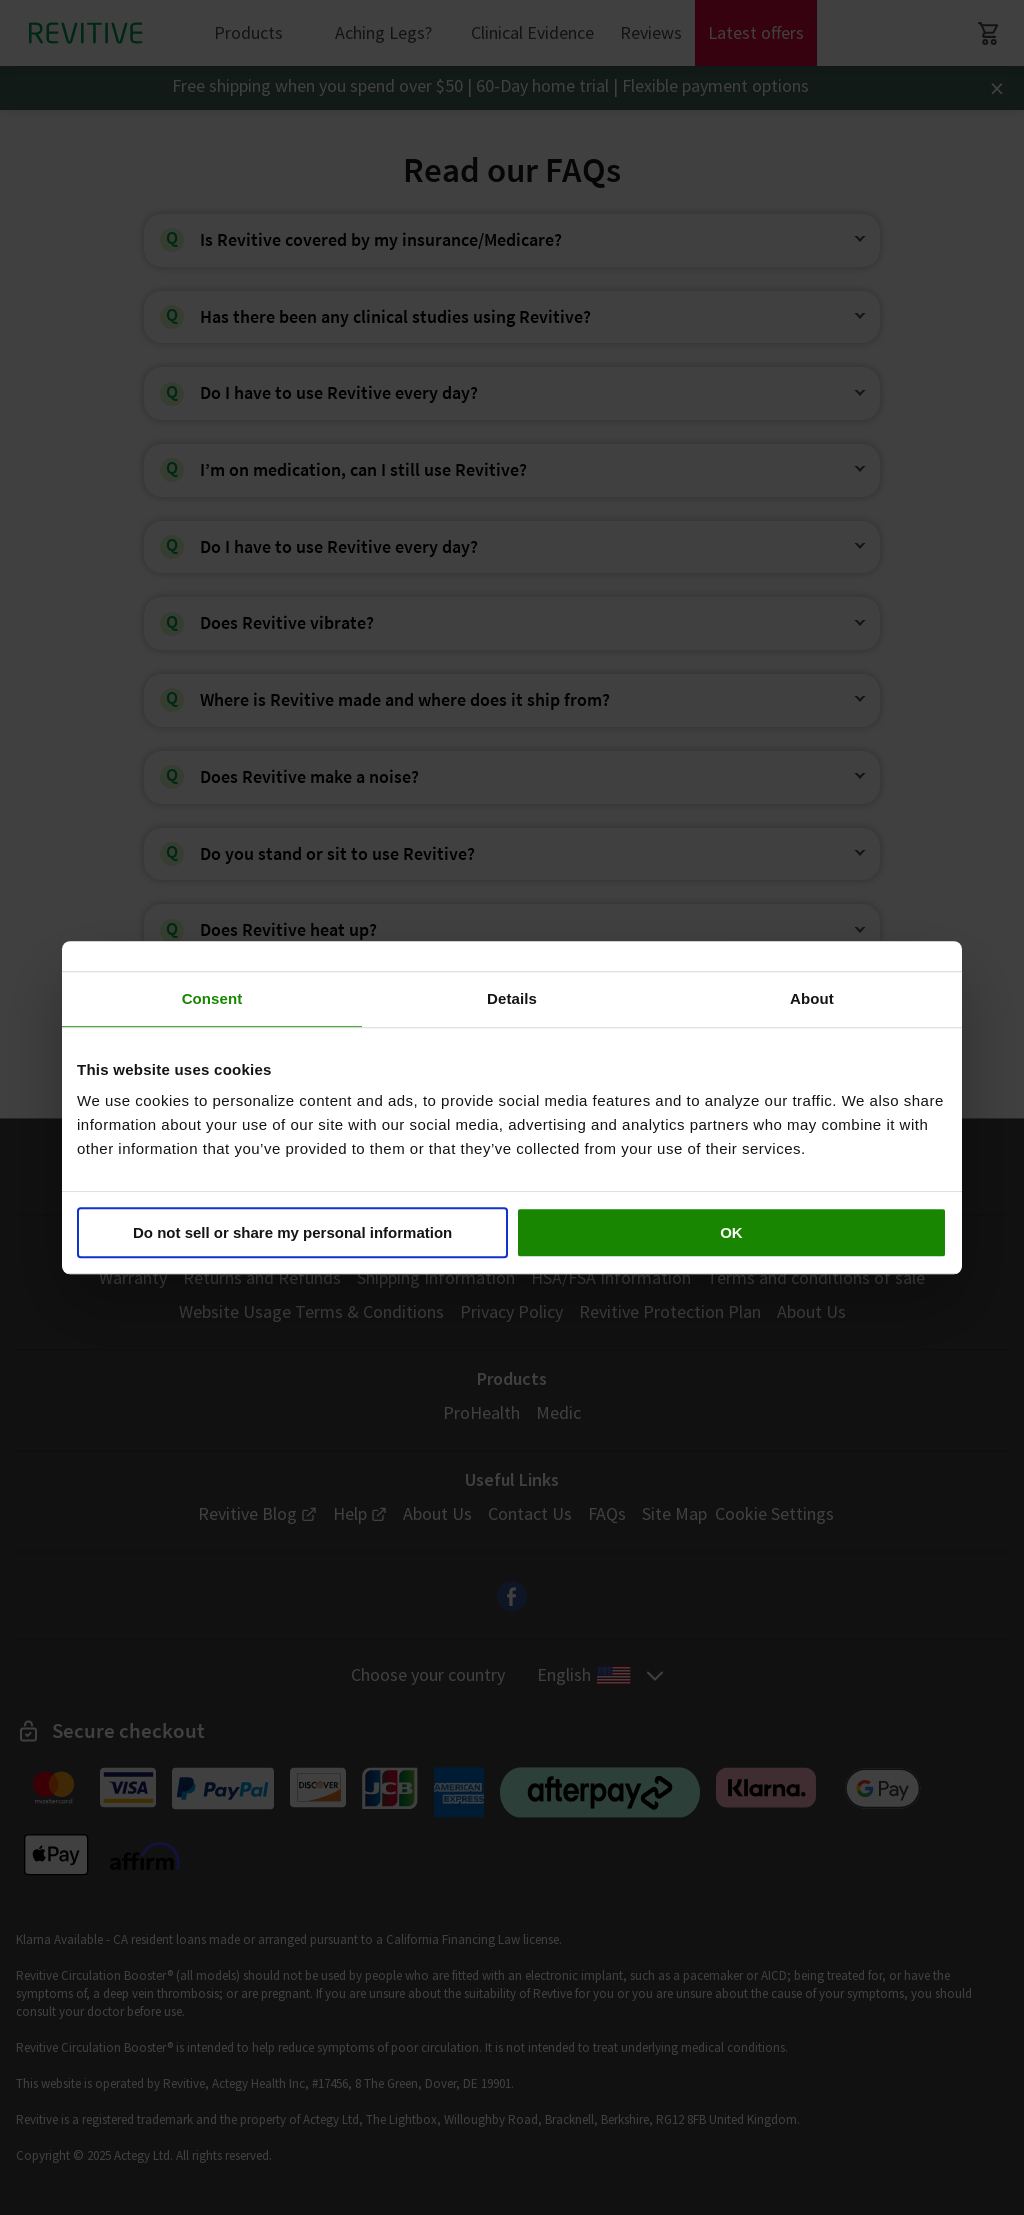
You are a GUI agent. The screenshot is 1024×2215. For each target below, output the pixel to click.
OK (731, 1232)
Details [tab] (512, 998)
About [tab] (812, 998)
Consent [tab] (212, 998)
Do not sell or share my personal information (292, 1232)
